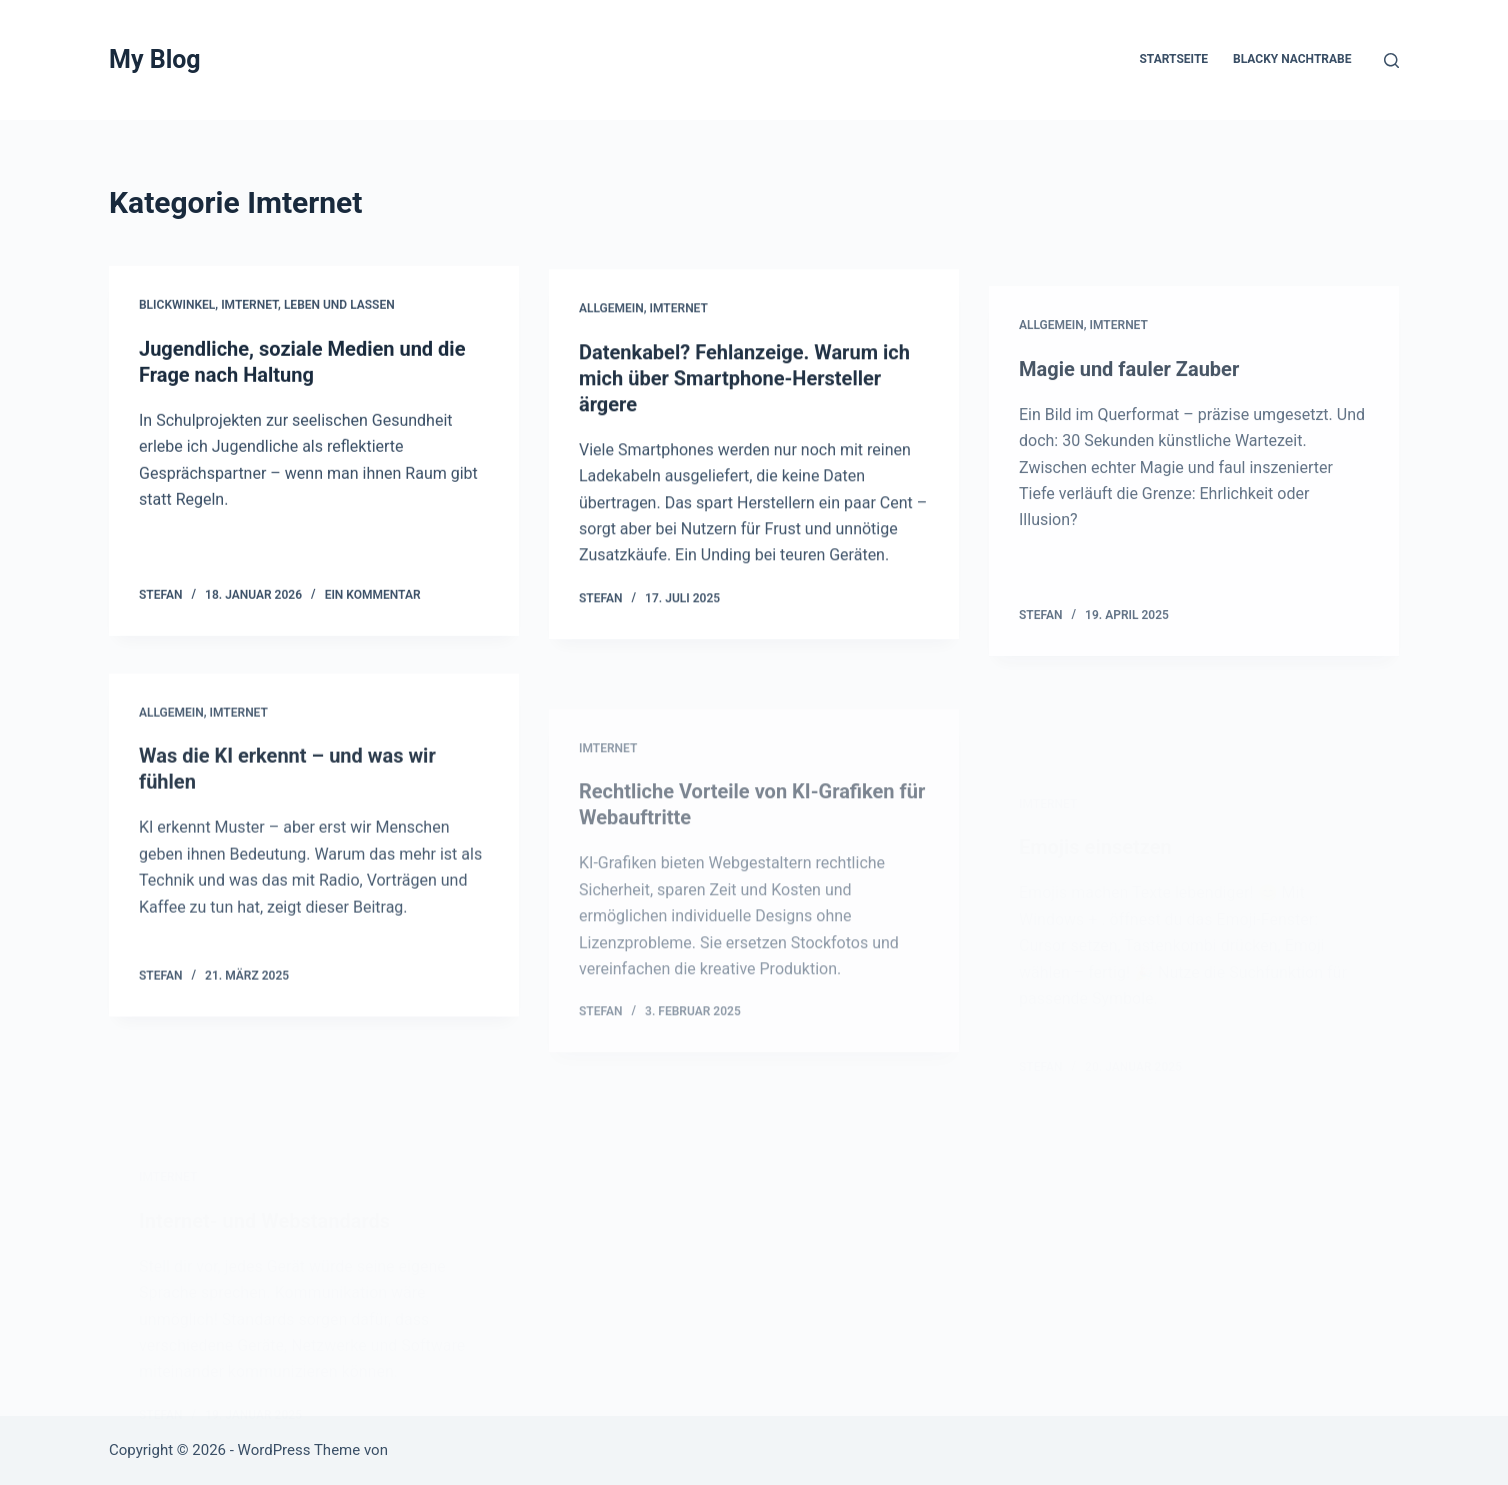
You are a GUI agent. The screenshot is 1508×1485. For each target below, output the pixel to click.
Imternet (249, 306)
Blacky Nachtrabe (1292, 59)
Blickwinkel (177, 306)
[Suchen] (1391, 60)
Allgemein (611, 314)
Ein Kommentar (373, 596)
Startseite (1173, 59)
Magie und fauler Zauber (1129, 401)
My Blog (155, 59)
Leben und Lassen (339, 306)
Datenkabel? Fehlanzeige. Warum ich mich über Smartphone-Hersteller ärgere (744, 384)
